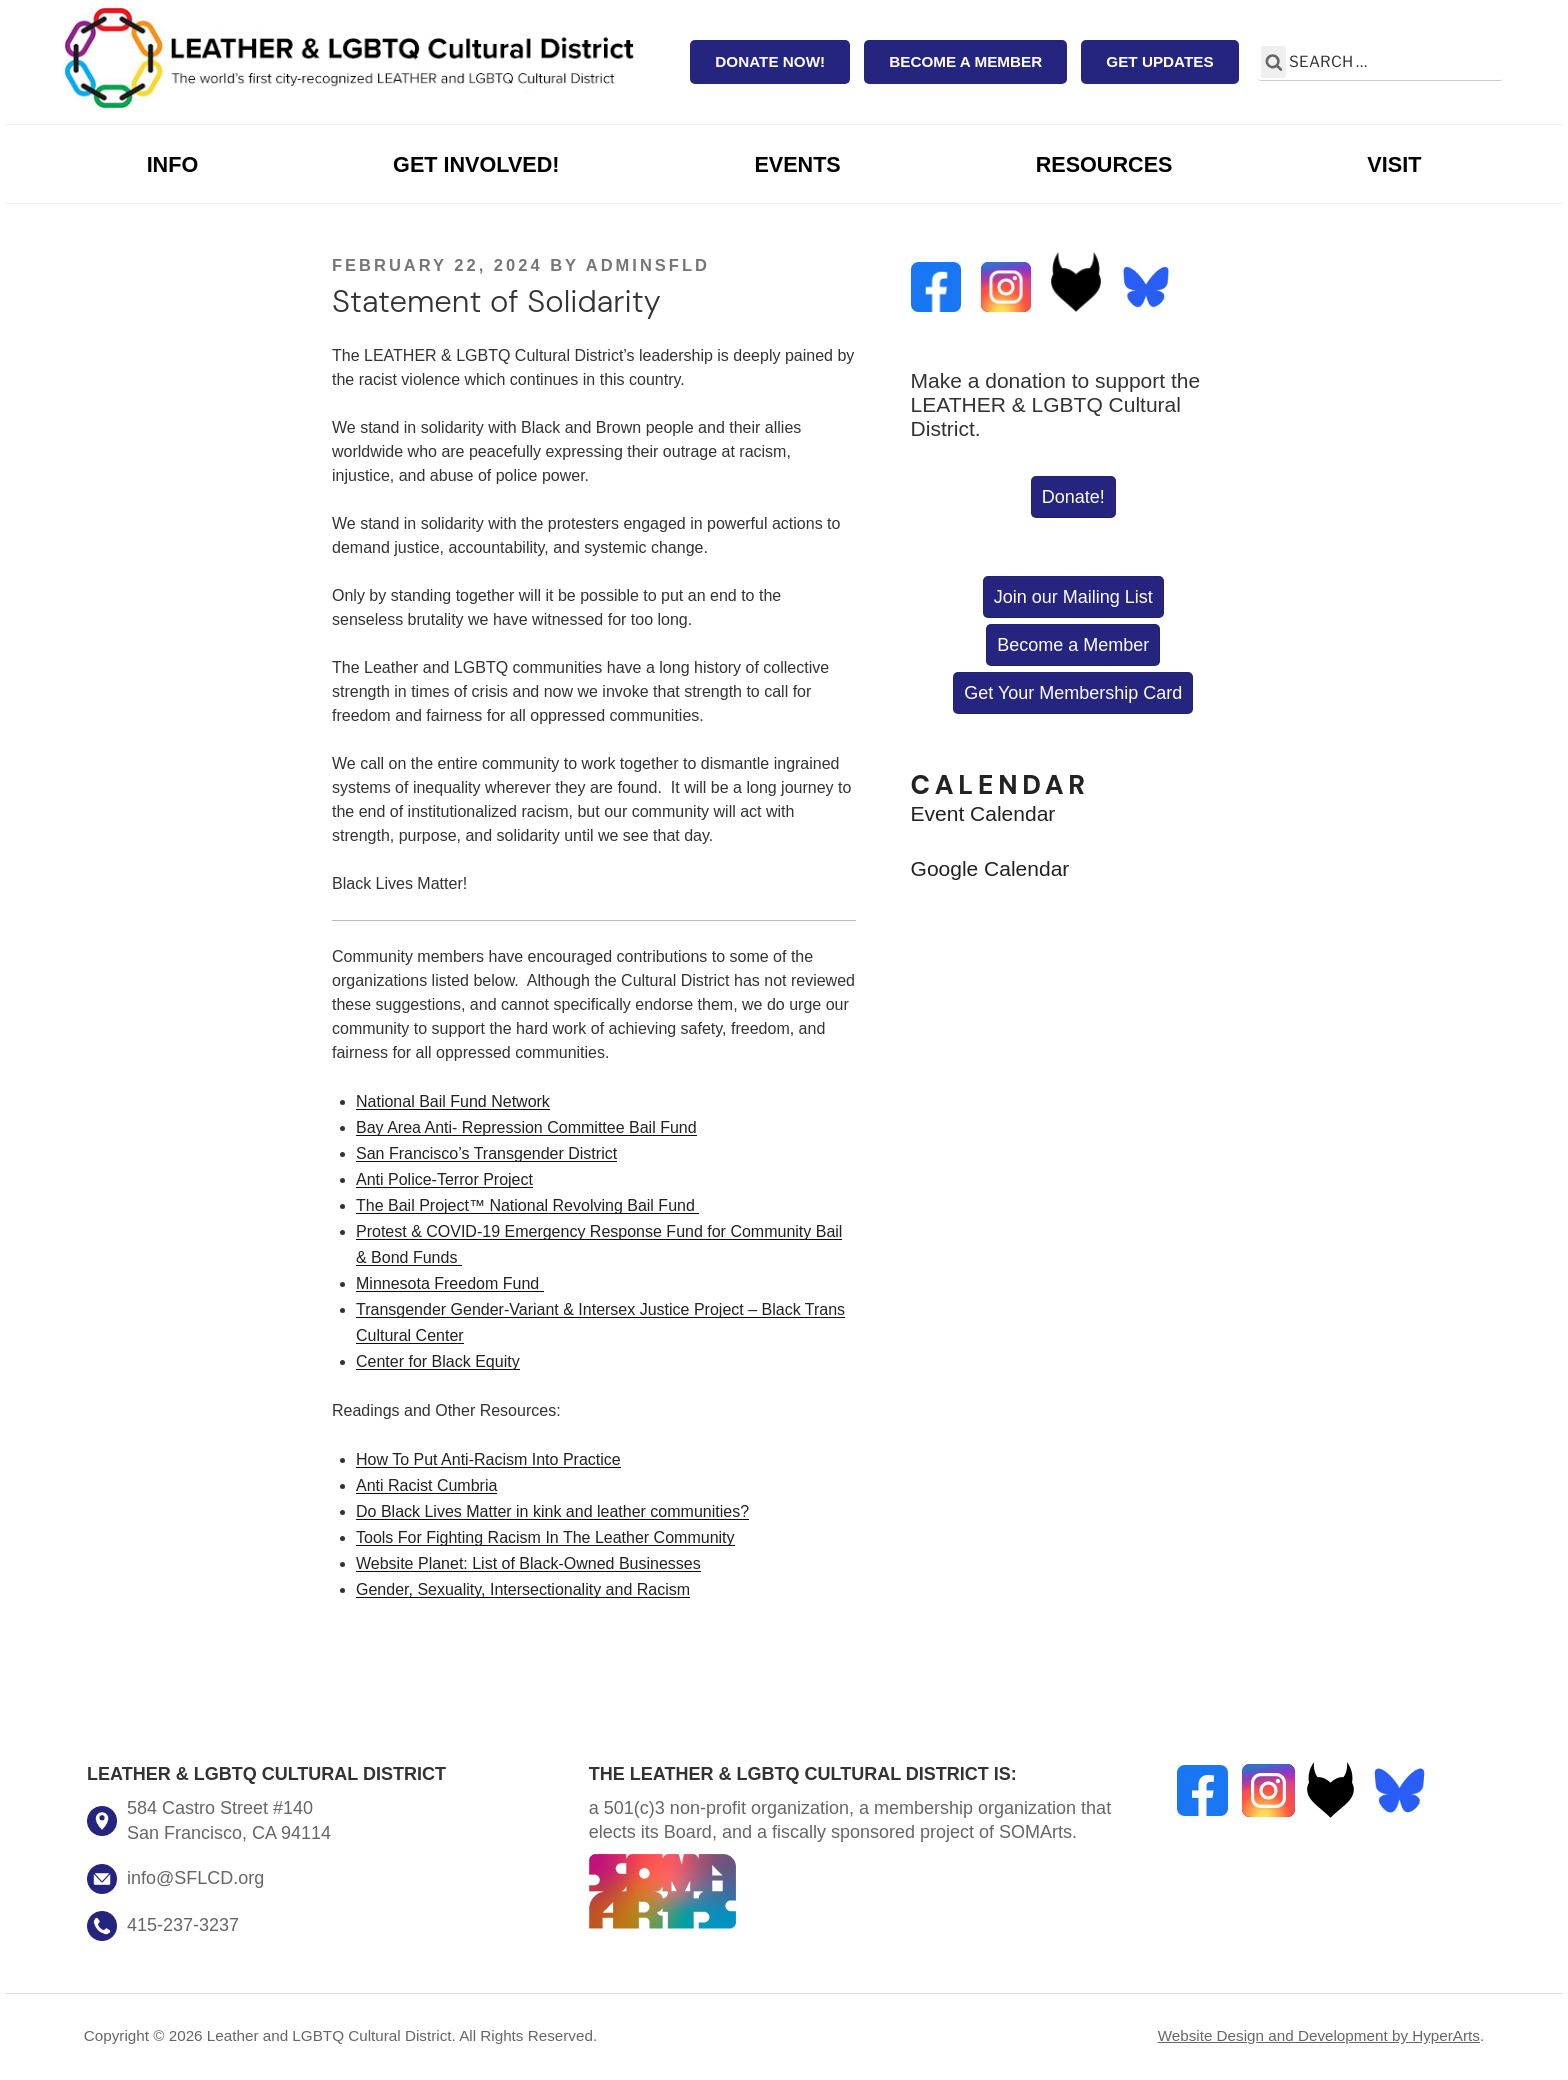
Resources (1104, 164)
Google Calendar (990, 868)
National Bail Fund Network (453, 1101)
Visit (1394, 164)
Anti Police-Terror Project (444, 1179)
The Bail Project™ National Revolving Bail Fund (527, 1205)
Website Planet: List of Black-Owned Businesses (528, 1563)
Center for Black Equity (438, 1361)
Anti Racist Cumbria (426, 1485)
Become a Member (965, 61)
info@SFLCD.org (195, 1878)
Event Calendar (983, 813)
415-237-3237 (183, 1925)
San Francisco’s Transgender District (486, 1153)
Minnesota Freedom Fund (450, 1283)
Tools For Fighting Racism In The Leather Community (545, 1537)
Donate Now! (770, 61)
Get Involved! (476, 164)
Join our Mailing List (1073, 597)
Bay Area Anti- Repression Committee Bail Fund (526, 1127)
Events (797, 164)
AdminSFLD (648, 265)
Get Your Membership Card (1073, 693)
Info (173, 164)
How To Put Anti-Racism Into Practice (488, 1459)
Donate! (1073, 497)
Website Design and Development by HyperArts (1319, 2035)
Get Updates (1159, 61)
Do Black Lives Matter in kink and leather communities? (552, 1511)
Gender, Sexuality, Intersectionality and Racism (523, 1589)
